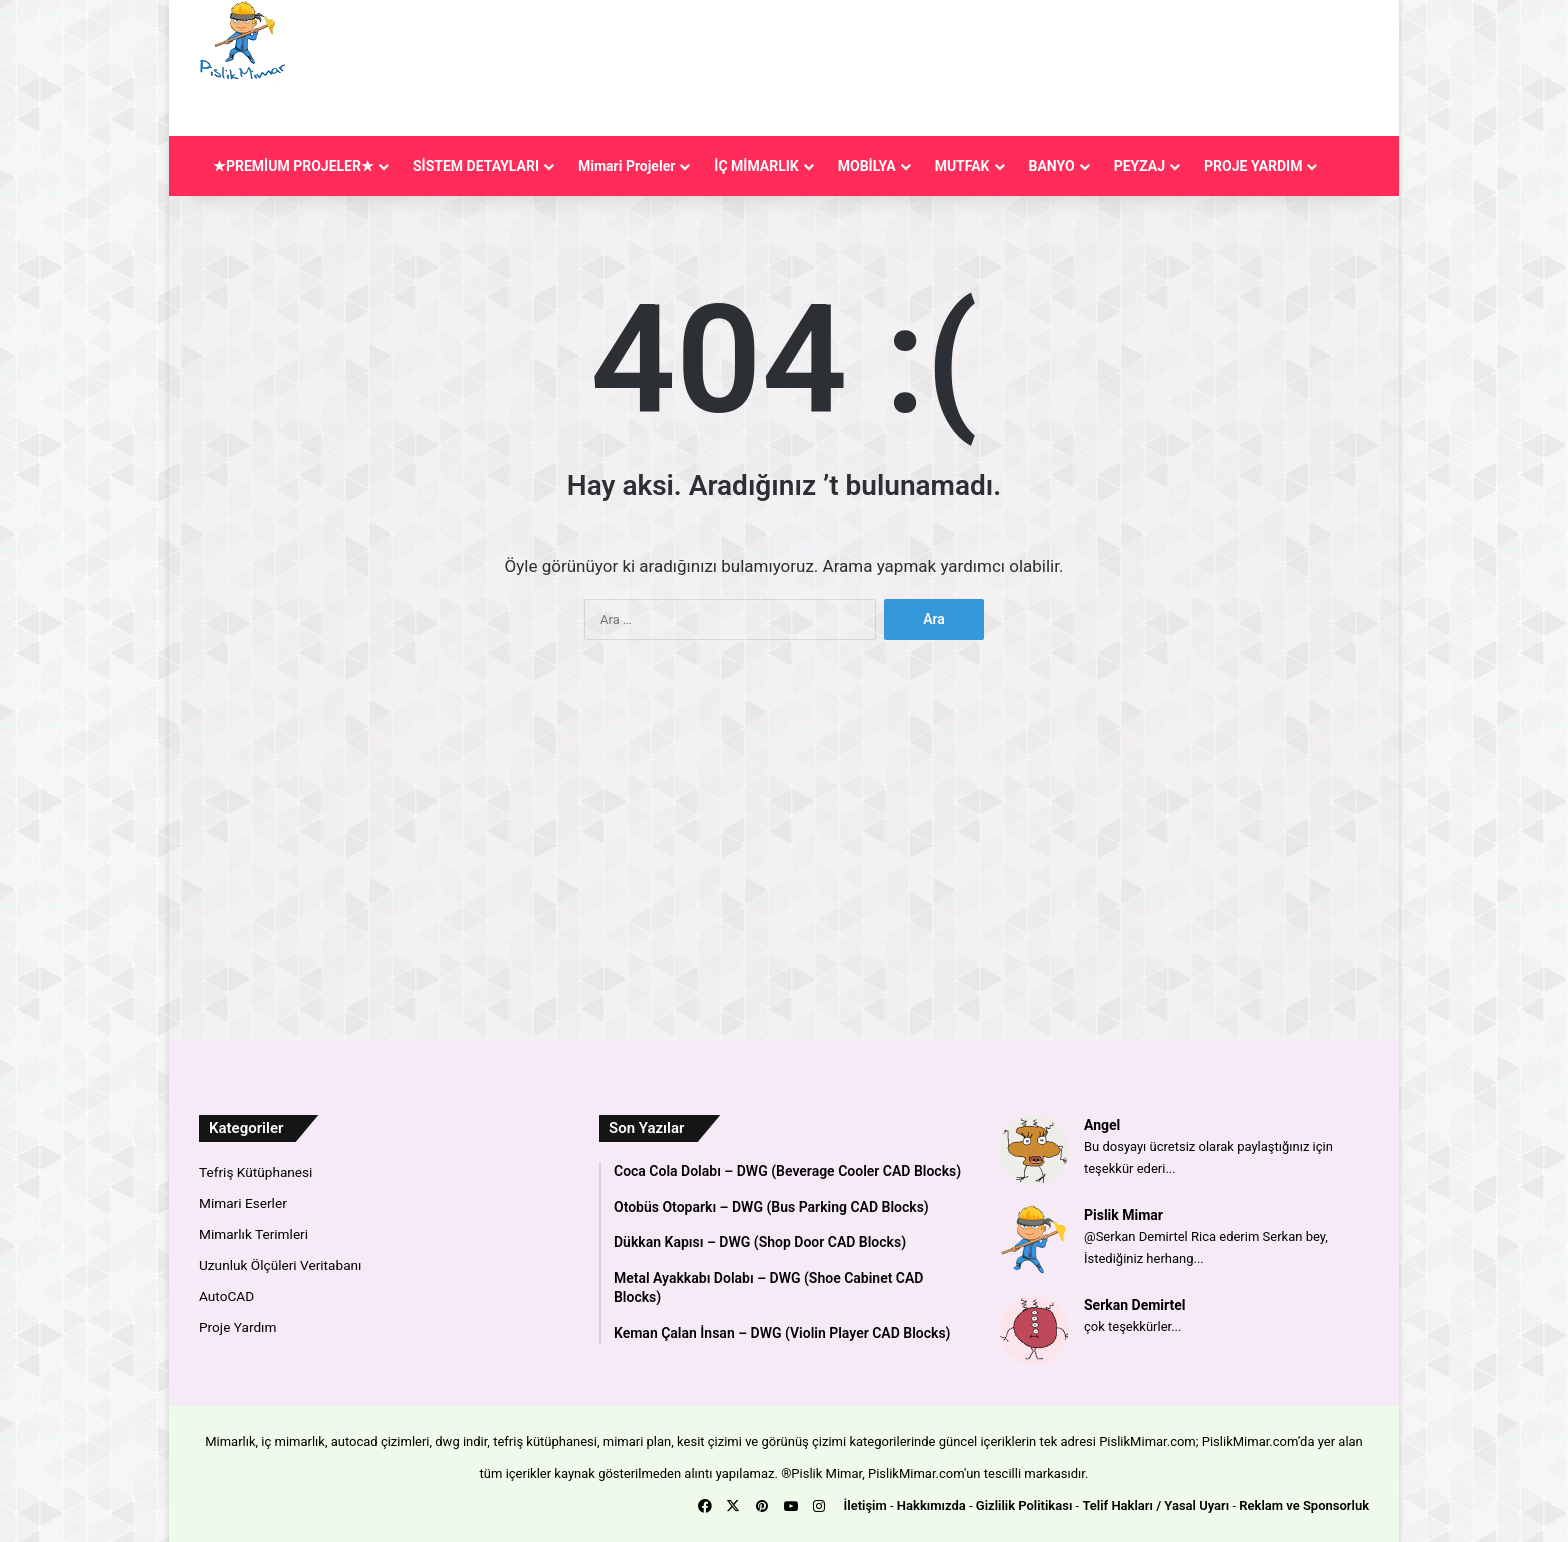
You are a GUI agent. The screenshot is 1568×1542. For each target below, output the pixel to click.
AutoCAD (226, 1296)
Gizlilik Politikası (1024, 1505)
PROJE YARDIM (1253, 166)
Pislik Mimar (1123, 1215)
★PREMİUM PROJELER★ (293, 166)
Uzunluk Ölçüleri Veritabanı (280, 1265)
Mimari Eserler (243, 1203)
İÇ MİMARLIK (756, 166)
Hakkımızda (931, 1505)
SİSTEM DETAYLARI (476, 166)
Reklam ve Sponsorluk (1304, 1505)
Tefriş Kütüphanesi (255, 1172)
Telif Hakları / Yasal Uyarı (1155, 1505)
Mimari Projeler (626, 166)
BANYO (1052, 166)
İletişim (865, 1505)
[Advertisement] (963, 65)
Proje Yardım (237, 1327)
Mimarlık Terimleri (253, 1234)
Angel (1102, 1125)
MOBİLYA (867, 166)
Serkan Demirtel (1135, 1305)
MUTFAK (962, 166)
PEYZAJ (1139, 166)
